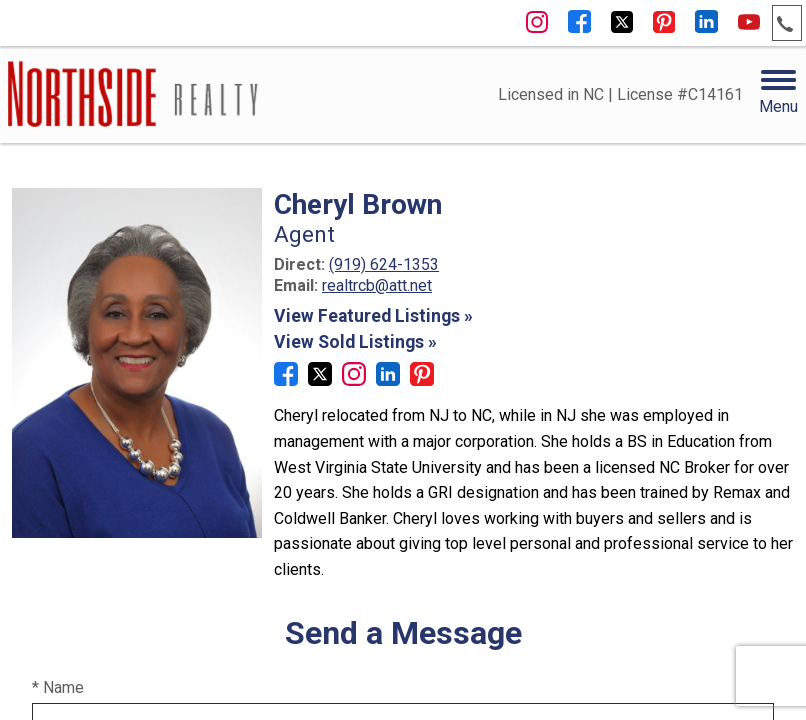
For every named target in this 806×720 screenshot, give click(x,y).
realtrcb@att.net (377, 285)
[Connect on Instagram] (354, 380)
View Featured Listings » (373, 316)
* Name (58, 687)
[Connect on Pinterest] (422, 380)
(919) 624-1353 (384, 264)
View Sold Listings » (355, 342)
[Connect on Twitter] (320, 380)
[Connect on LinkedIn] (388, 380)
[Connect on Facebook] (286, 380)
